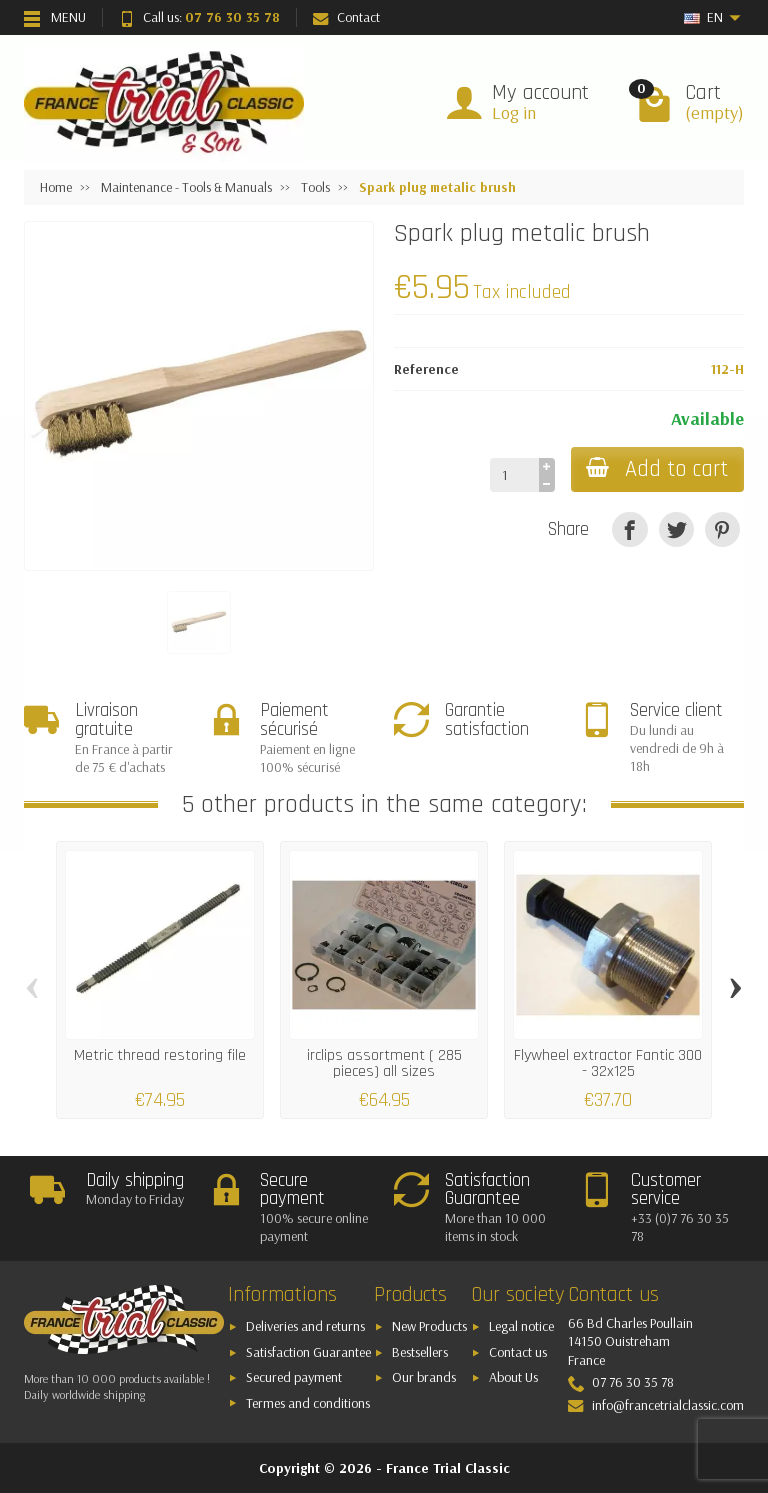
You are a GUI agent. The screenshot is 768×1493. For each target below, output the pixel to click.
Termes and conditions (308, 1403)
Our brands (424, 1377)
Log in (514, 112)
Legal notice (521, 1326)
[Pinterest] (722, 529)
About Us (513, 1377)
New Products (429, 1326)
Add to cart (657, 469)
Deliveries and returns (305, 1326)
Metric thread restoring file (160, 1055)
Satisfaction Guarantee (308, 1352)
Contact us (518, 1352)
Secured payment (294, 1377)
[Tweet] (676, 529)
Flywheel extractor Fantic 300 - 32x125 (608, 1063)
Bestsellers (420, 1352)
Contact (346, 17)
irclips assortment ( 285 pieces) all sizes (384, 1063)
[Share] (629, 529)
